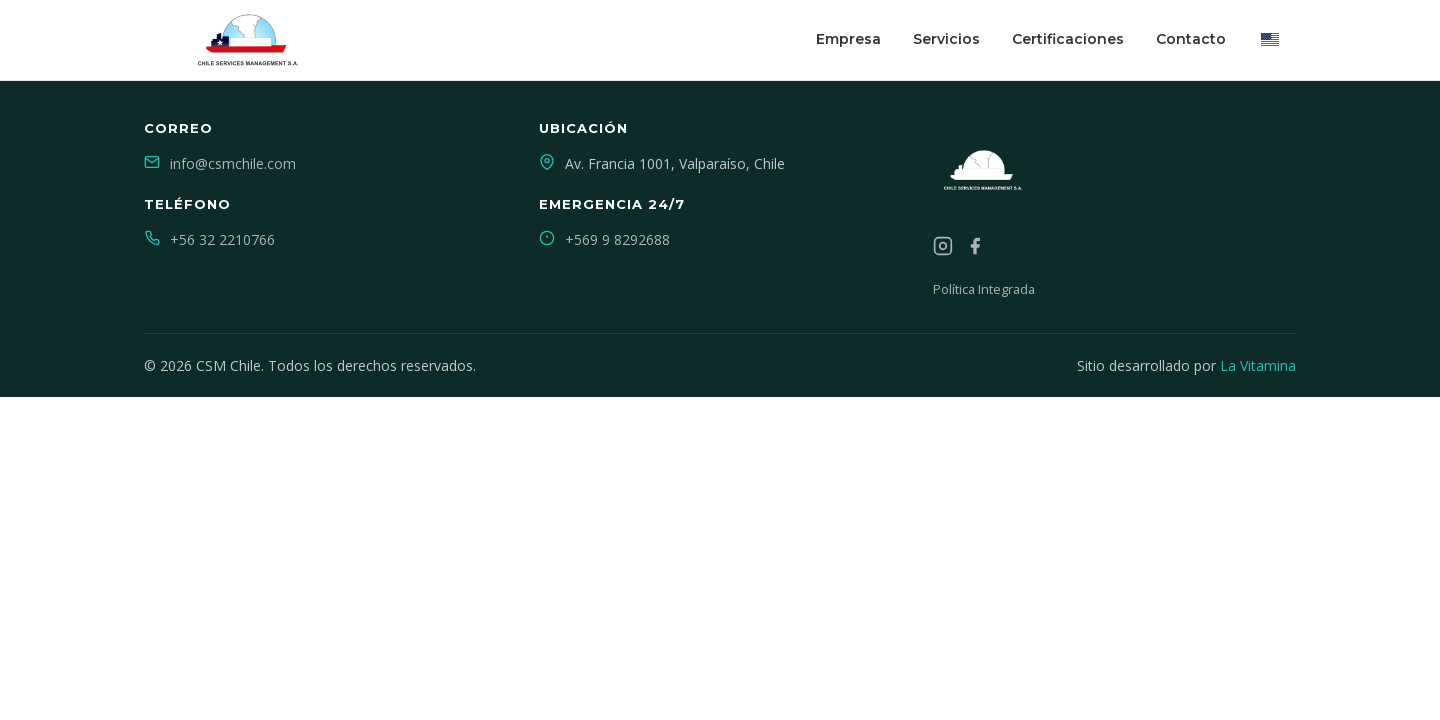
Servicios (946, 39)
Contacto (1191, 39)
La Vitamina (1258, 365)
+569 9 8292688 (617, 239)
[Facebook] (975, 249)
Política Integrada (984, 289)
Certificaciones (1068, 39)
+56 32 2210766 (222, 239)
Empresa (848, 39)
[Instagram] (943, 249)
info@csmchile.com (233, 163)
